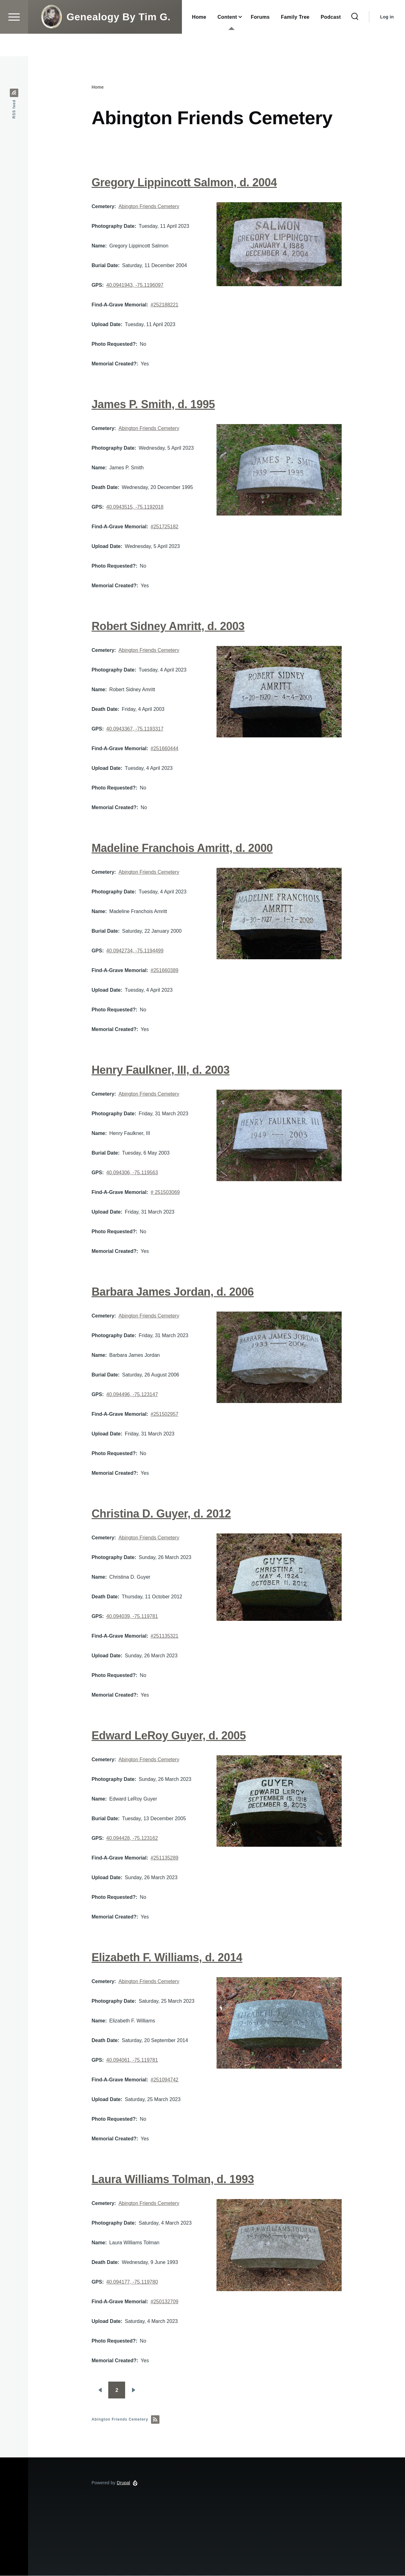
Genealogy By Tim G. (118, 39)
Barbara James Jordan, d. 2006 (172, 1292)
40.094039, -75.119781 (132, 1616)
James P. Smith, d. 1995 (153, 404)
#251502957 (164, 1414)
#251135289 (164, 1858)
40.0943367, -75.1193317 (134, 729)
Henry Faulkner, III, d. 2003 (160, 1070)
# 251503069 (165, 1192)
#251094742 (164, 2080)
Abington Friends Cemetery (149, 206)
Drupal (123, 2483)
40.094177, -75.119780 (132, 2282)
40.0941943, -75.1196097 (134, 285)
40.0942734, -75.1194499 (134, 951)
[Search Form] (354, 39)
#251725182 (164, 527)
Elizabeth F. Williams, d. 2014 (166, 1957)
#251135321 (164, 1636)
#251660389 (164, 970)
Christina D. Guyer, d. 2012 (161, 1514)
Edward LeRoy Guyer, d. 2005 (168, 1735)
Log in (387, 39)
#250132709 (164, 2302)
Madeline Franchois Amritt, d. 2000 (182, 848)
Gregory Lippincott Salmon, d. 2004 (184, 182)
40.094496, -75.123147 (132, 1394)
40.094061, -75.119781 (132, 2060)
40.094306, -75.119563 (132, 1173)
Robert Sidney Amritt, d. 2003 (167, 626)
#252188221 (164, 305)
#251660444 (164, 748)
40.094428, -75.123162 (132, 1838)
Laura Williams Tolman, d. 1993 (172, 2179)
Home (97, 87)
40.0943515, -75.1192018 (134, 507)
